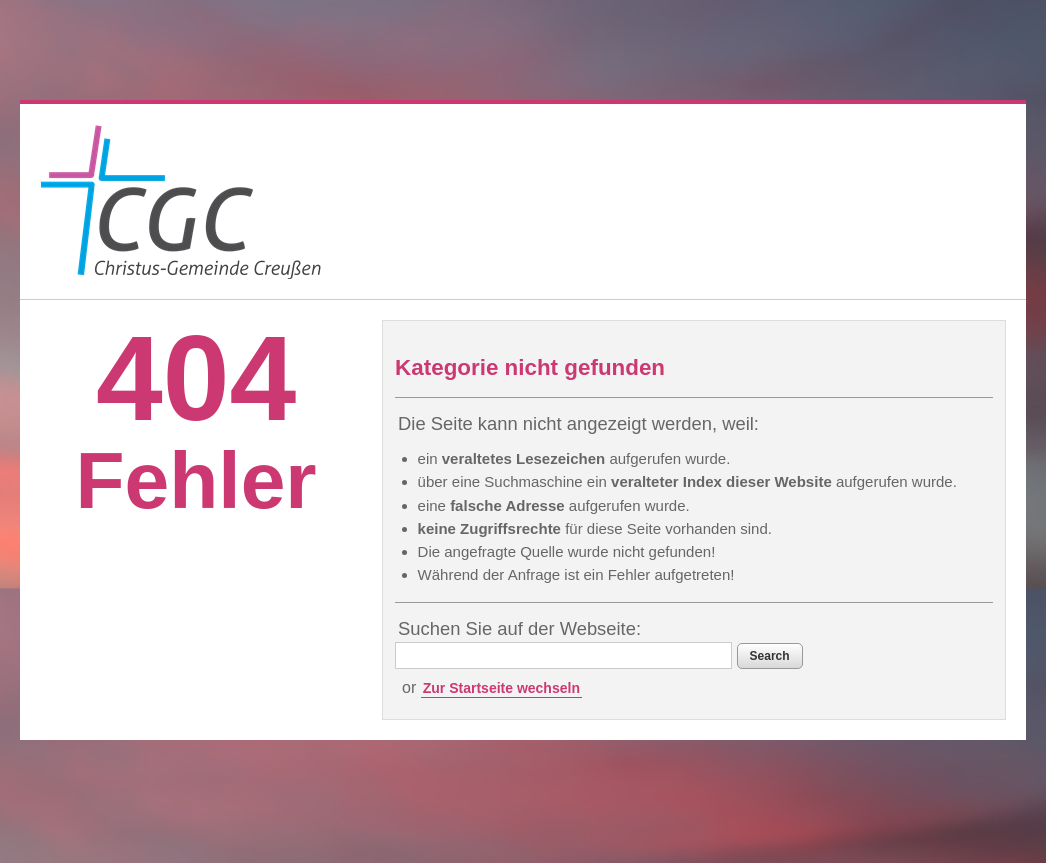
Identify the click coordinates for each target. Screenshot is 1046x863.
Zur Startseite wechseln (501, 688)
